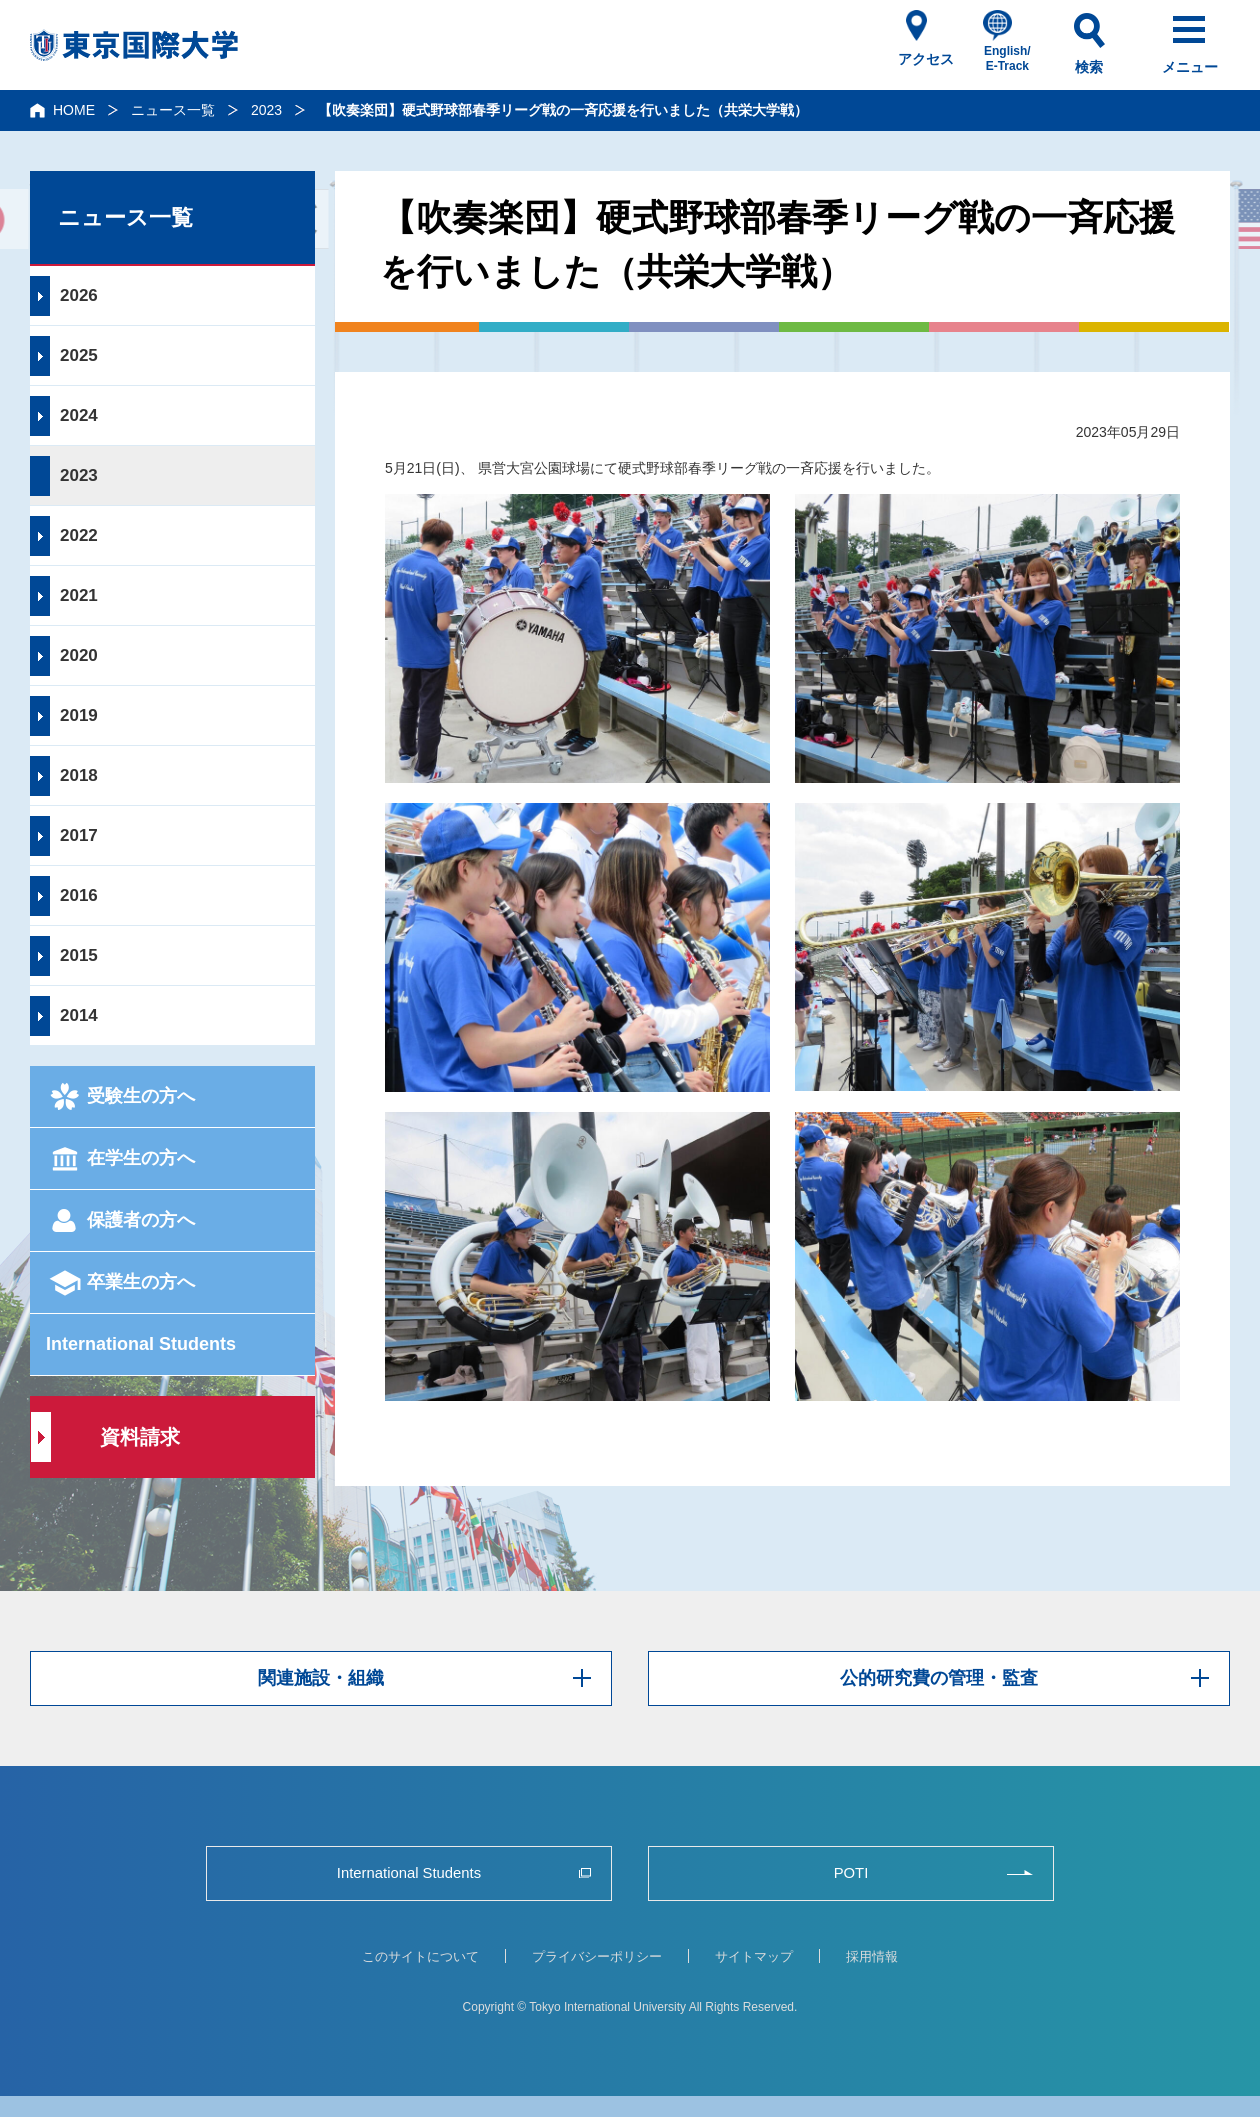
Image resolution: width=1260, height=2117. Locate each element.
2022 (79, 535)
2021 (79, 595)
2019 (79, 715)
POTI (850, 1872)
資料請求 (140, 1437)
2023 (266, 110)
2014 (79, 1015)
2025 (79, 355)
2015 (79, 955)
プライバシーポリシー (597, 1956)
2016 (79, 895)
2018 (79, 775)
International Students (141, 1344)
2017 (79, 835)
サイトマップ (754, 1956)
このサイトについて (420, 1956)
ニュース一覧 (173, 110)
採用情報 (872, 1956)
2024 (79, 415)
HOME (74, 110)
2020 (79, 655)
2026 (79, 295)
